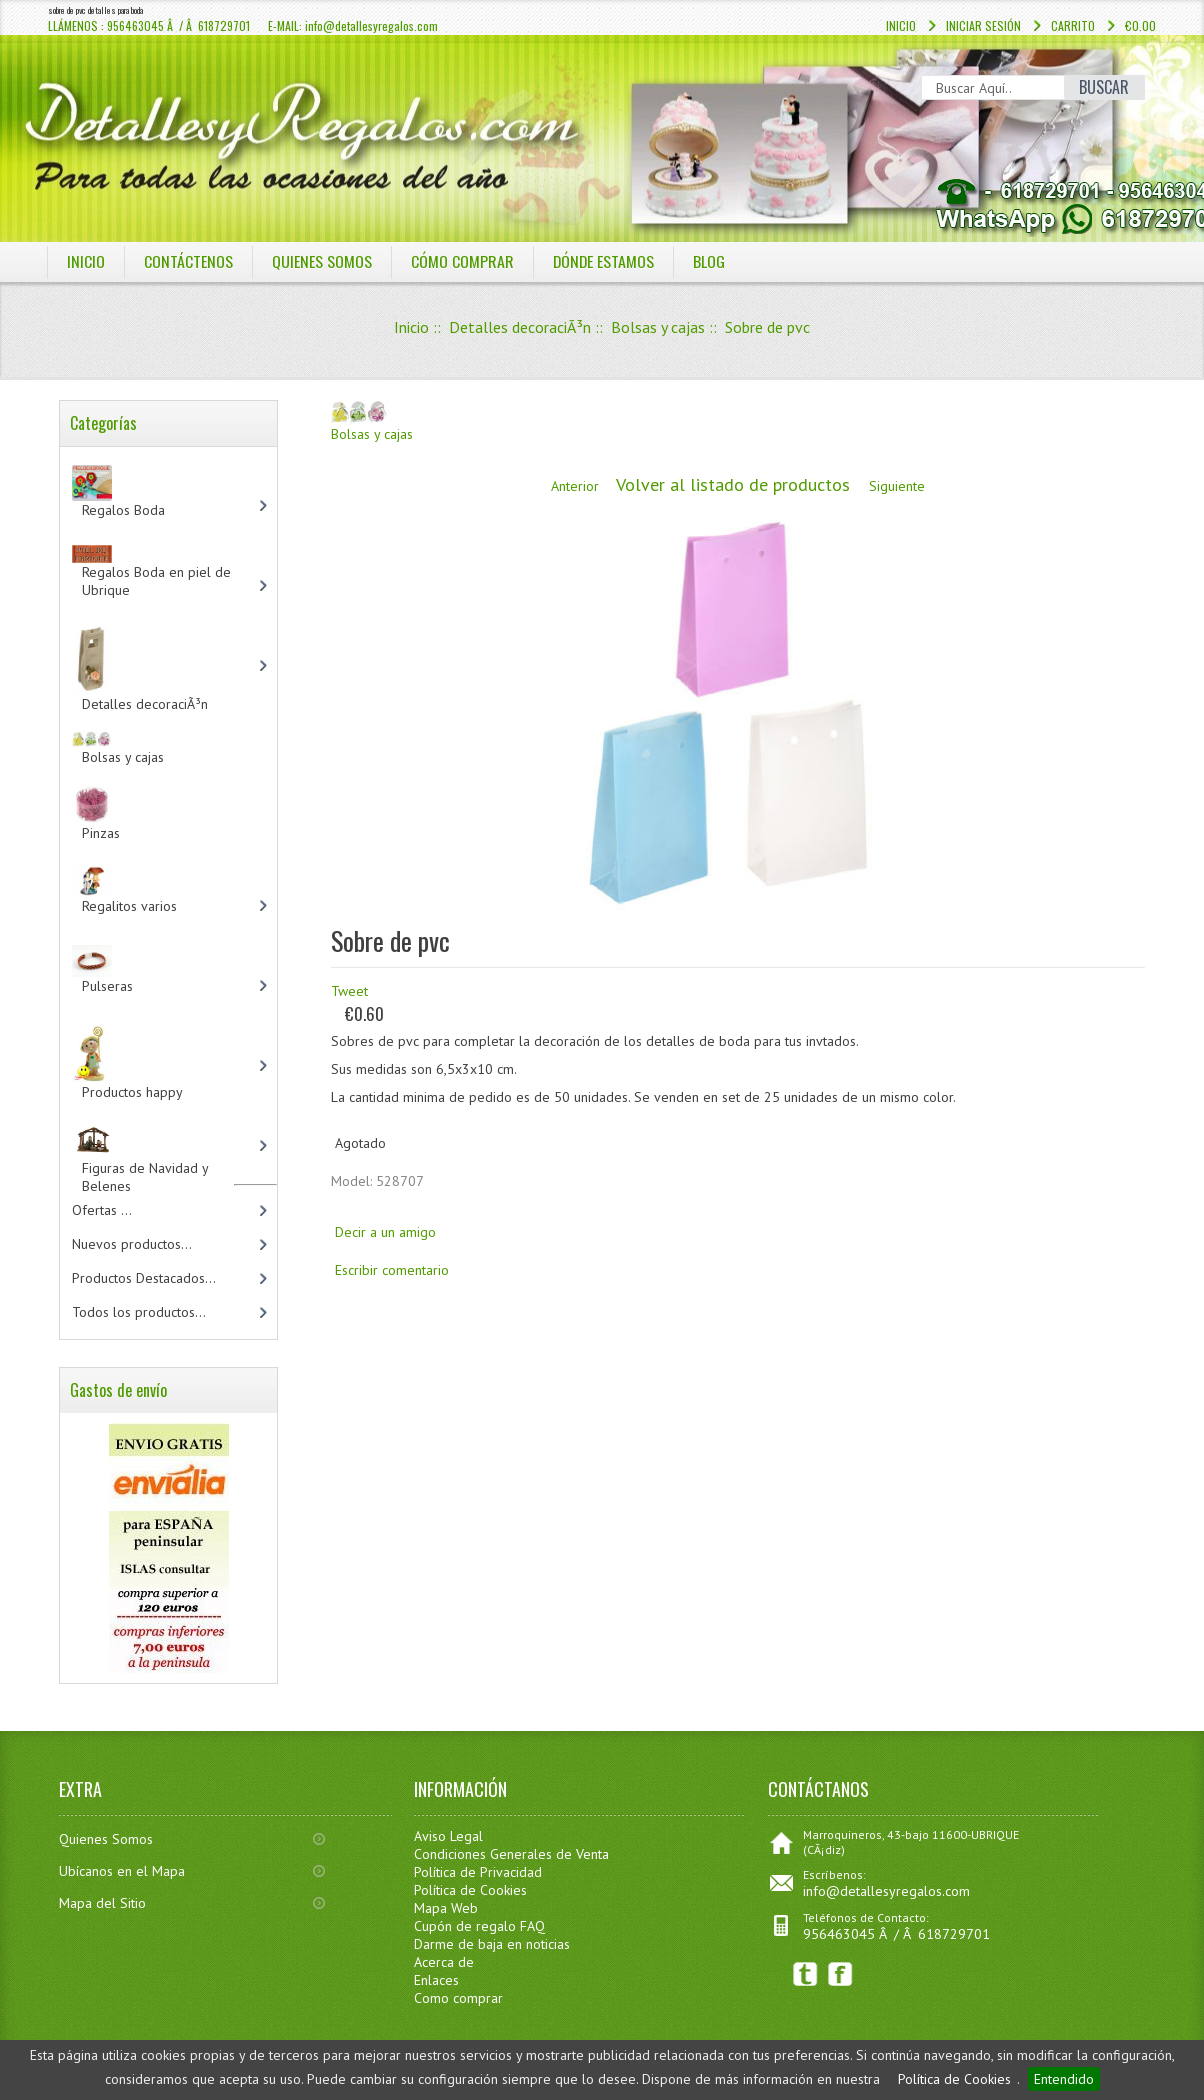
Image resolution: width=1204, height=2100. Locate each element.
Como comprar (458, 1998)
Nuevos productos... (132, 1244)
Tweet (349, 991)
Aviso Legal (448, 1836)
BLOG (711, 261)
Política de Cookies (954, 2079)
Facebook (840, 1974)
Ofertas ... (102, 1210)
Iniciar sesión (983, 25)
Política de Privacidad (478, 1872)
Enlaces (436, 1980)
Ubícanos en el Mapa (122, 1871)
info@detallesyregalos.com (886, 1891)
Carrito (1073, 25)
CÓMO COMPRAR (462, 261)
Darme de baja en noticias (492, 1944)
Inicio (901, 25)
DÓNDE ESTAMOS (604, 261)
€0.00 (1140, 25)
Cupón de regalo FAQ (479, 1926)
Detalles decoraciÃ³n (520, 327)
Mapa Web (446, 1908)
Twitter (805, 1974)
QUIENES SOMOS (322, 261)
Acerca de (444, 1962)
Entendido (1064, 2079)
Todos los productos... (139, 1312)
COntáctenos (188, 261)
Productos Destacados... (144, 1278)
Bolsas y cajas (658, 327)
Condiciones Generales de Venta (511, 1854)
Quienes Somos (106, 1839)
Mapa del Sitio (102, 1903)
